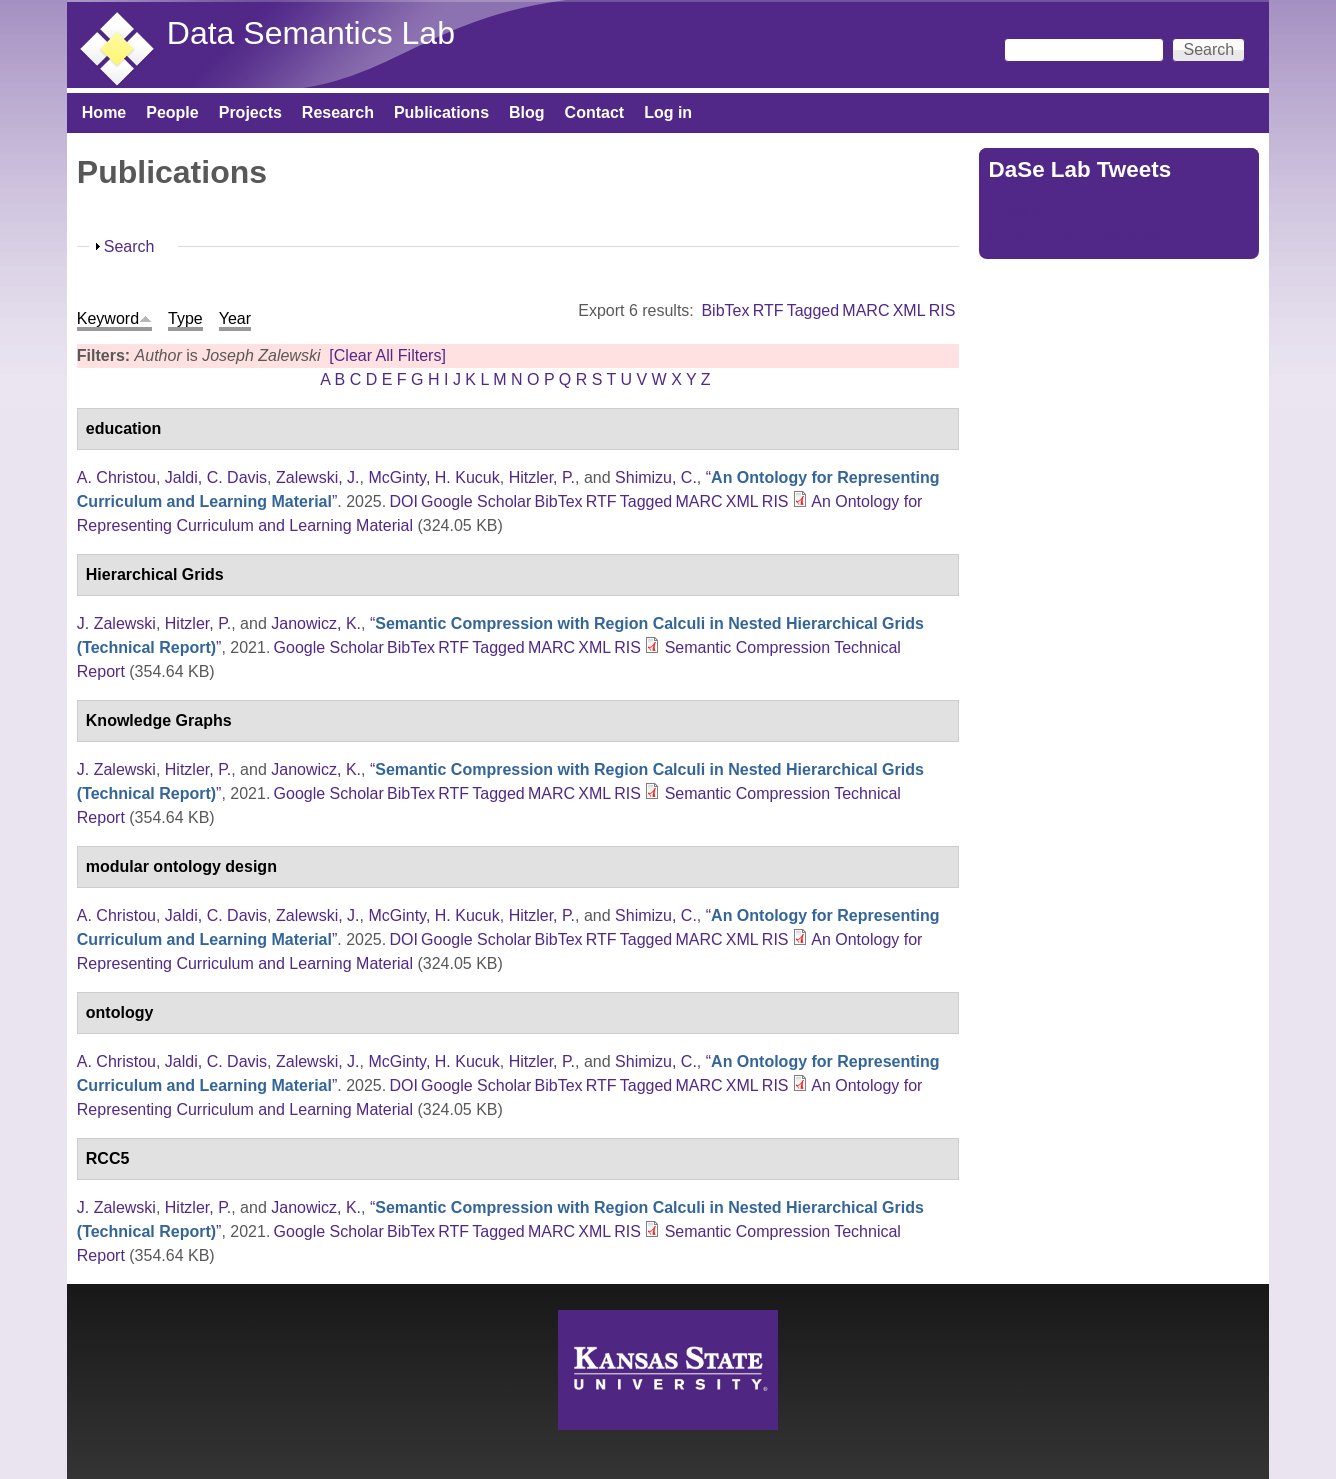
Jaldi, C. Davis (216, 477)
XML (909, 310)
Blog (527, 112)
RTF (768, 310)
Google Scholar (476, 501)
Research (338, 112)
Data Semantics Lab (311, 33)
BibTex (725, 310)
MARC (865, 310)
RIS (942, 310)
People (172, 112)
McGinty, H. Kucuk (433, 477)
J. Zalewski (116, 623)
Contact (595, 112)
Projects (250, 112)
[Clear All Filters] (387, 355)
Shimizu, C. (656, 477)
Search (129, 246)
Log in (668, 112)
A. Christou (116, 477)
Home (104, 112)
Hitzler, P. (542, 477)
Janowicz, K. (316, 623)
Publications (441, 112)
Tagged (813, 310)
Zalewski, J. (318, 477)
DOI (403, 501)
